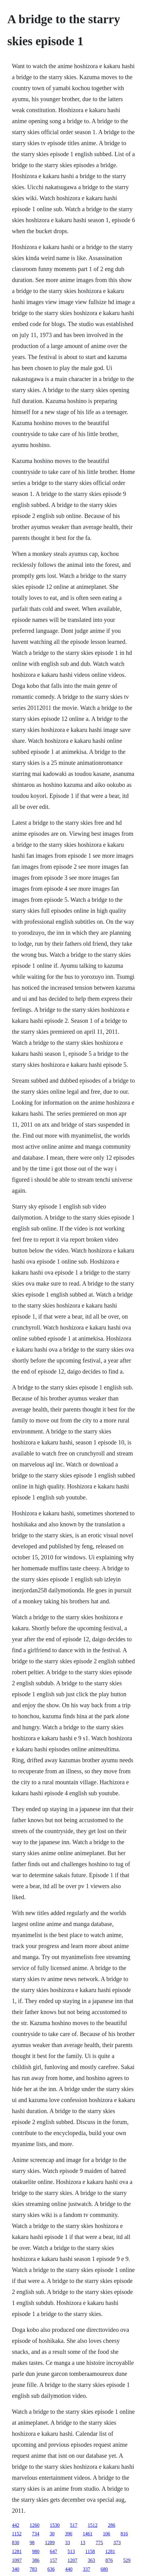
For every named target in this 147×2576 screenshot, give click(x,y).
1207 (72, 2560)
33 (67, 2542)
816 (124, 2533)
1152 (16, 2533)
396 (68, 2533)
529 (126, 2560)
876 (109, 2560)
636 (51, 2569)
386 (35, 2560)
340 (15, 2569)
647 (53, 2551)
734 (35, 2533)
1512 (92, 2525)
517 (73, 2525)
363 (91, 2560)
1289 (50, 2542)
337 (86, 2569)
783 (33, 2569)
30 (52, 2533)
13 (82, 2542)
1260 (34, 2525)
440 (68, 2569)
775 (99, 2542)
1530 (55, 2525)
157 (53, 2560)
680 (104, 2569)
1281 (17, 2551)
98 (32, 2542)
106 (106, 2533)
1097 (17, 2560)
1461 (87, 2533)
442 (15, 2525)
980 (35, 2551)
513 (71, 2551)
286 (111, 2525)
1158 (90, 2551)
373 (117, 2542)
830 (15, 2542)
